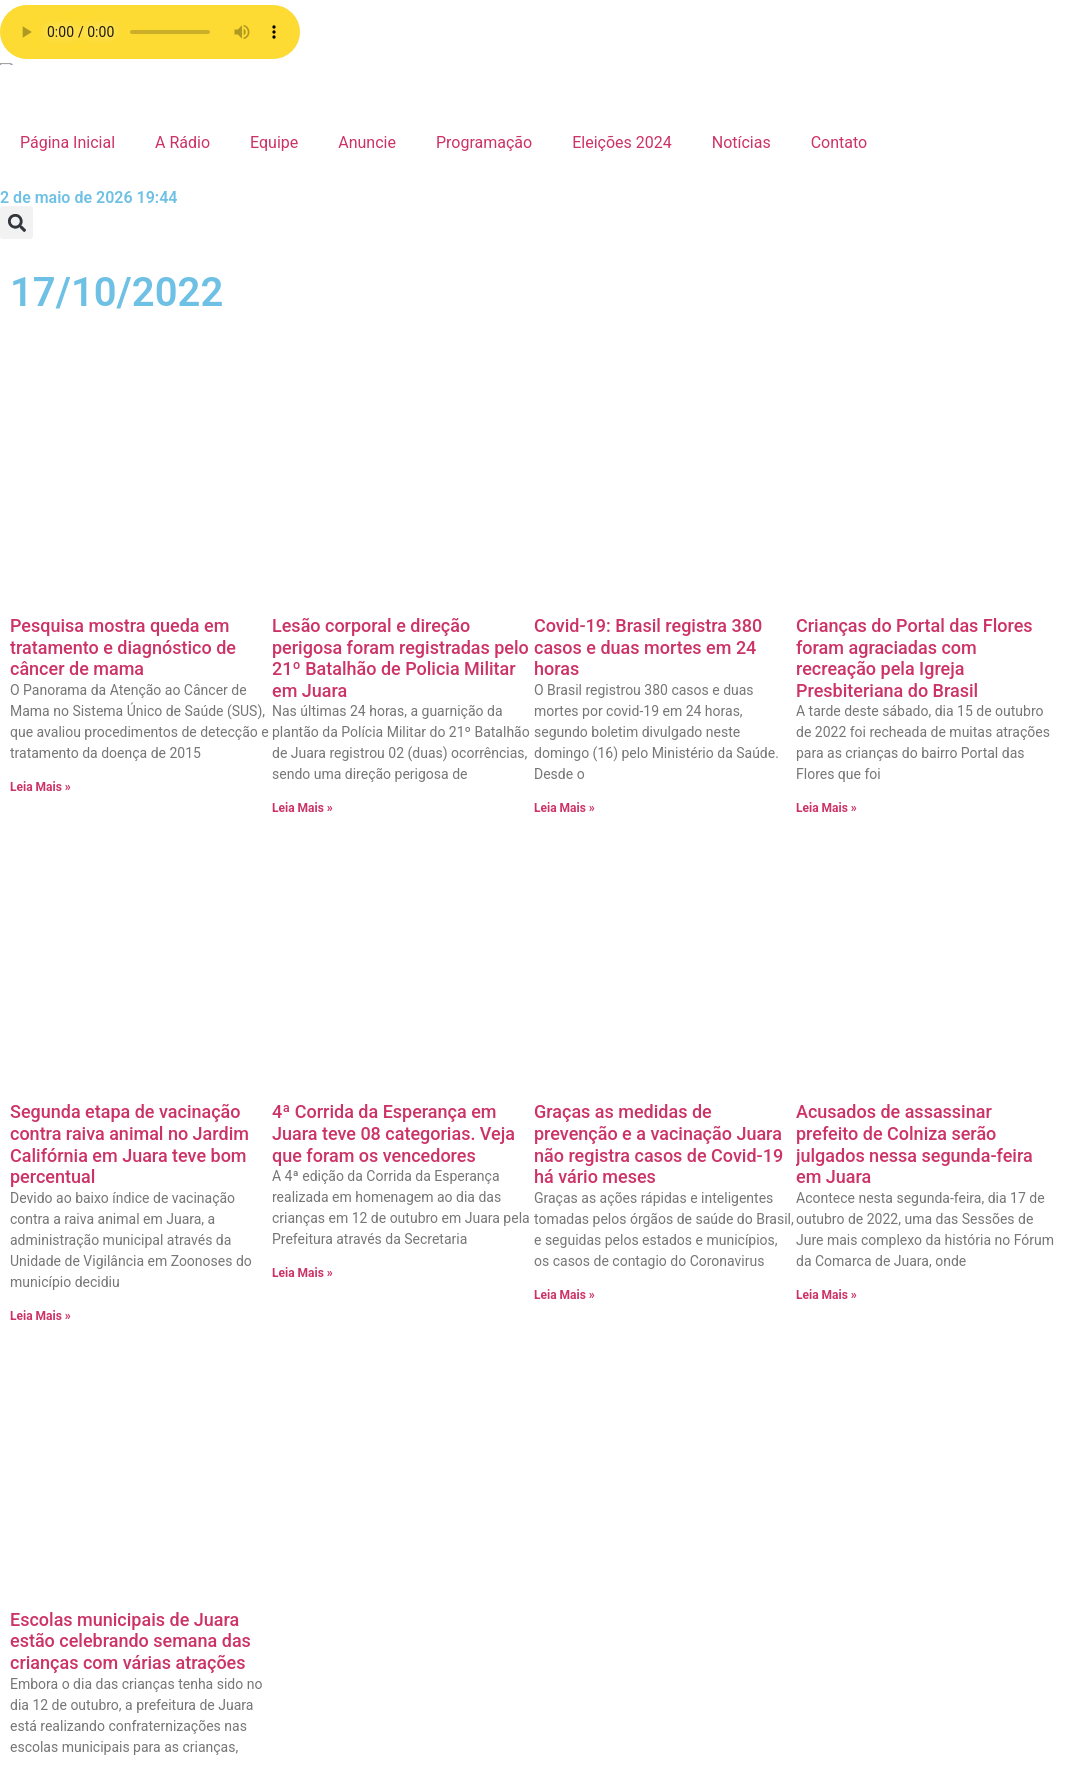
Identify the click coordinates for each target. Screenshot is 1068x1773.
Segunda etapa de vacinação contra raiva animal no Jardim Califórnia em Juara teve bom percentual (129, 620)
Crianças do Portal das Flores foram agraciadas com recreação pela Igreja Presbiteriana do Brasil (914, 396)
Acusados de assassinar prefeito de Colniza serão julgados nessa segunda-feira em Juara (914, 620)
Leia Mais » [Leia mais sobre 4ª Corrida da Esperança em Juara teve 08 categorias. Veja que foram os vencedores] (302, 749)
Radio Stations (524, 1174)
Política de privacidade (553, 1198)
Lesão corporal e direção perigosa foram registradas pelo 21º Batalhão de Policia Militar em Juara (400, 396)
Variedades (825, 1174)
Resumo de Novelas (855, 1270)
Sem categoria (836, 1222)
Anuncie (367, 142)
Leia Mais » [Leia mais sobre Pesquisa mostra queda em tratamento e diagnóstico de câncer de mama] (40, 525)
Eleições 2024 (622, 142)
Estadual (816, 1438)
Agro (802, 1630)
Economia (820, 1510)
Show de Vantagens (855, 1198)
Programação (484, 142)
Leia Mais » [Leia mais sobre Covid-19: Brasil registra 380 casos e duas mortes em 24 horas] (564, 546)
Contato (839, 142)
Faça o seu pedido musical (567, 1246)
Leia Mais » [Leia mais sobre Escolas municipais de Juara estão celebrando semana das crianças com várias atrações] (40, 995)
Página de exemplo (540, 1222)
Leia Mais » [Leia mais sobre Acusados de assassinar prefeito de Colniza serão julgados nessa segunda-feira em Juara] (826, 771)
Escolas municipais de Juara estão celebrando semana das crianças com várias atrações (130, 855)
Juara (805, 1390)
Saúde (807, 1246)
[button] (16, 222)
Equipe (274, 142)
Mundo (810, 1366)
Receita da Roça (842, 1318)
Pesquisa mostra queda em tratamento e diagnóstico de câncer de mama (123, 385)
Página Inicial (67, 142)
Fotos (805, 1414)
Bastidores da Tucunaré (869, 1606)
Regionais (820, 1294)
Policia (809, 1342)
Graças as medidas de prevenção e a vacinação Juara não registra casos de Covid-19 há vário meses (658, 620)
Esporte (812, 1462)
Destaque (819, 1534)
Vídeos (809, 1150)
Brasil (805, 1582)
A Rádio (182, 142)
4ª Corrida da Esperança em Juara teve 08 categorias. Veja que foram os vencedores (393, 609)
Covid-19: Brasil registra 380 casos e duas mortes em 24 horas (648, 385)
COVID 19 (819, 1558)
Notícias (741, 142)
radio (491, 1150)
